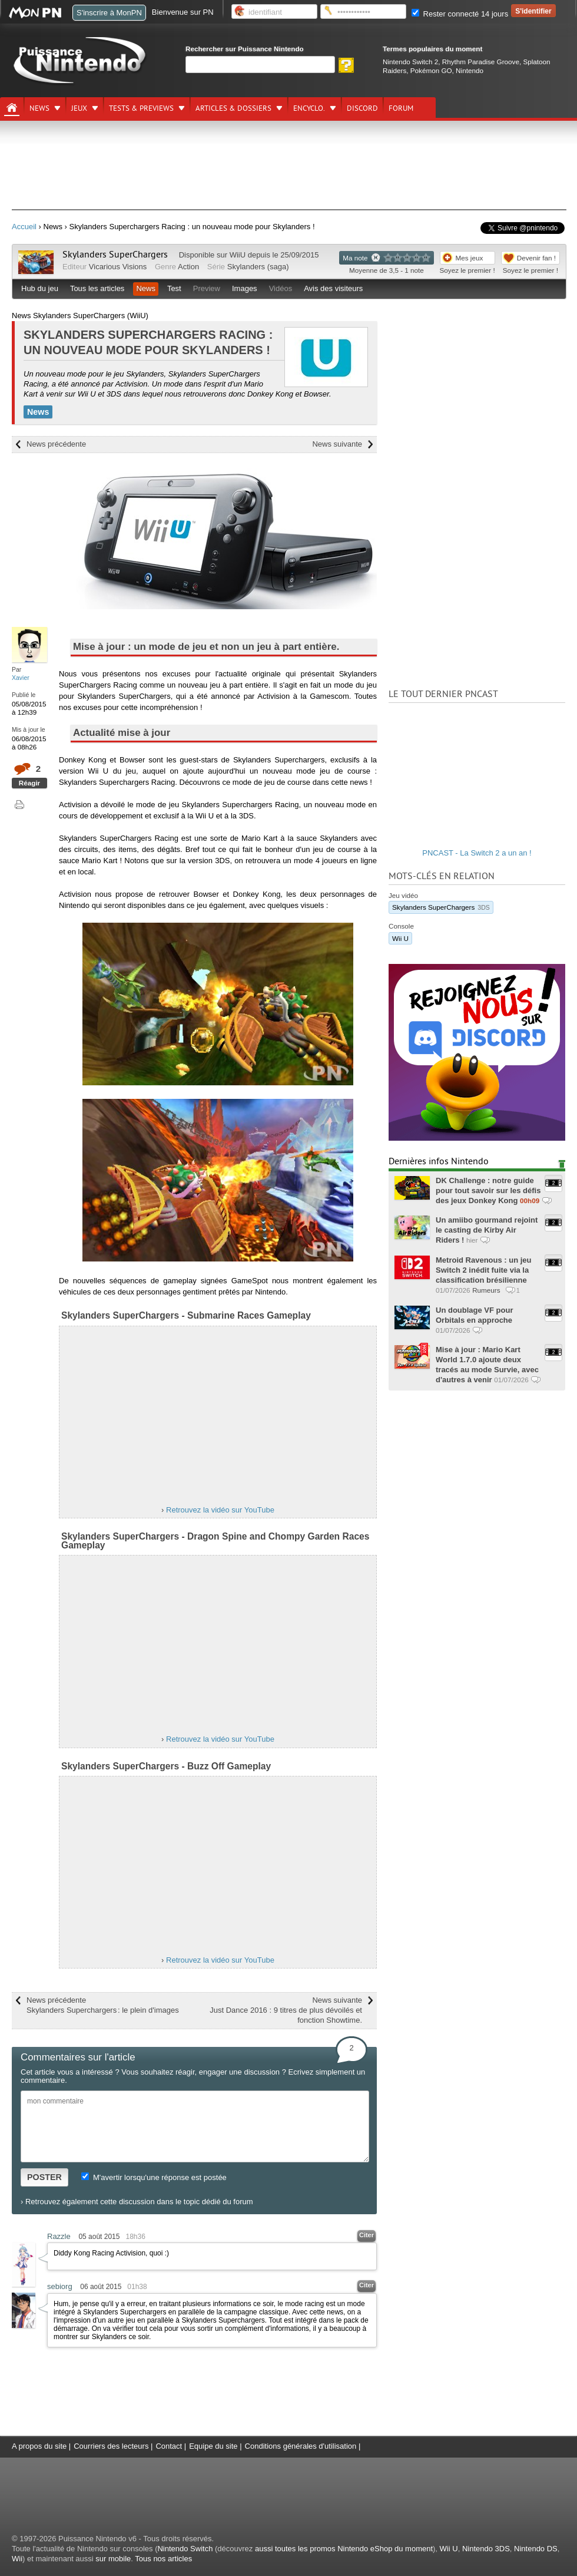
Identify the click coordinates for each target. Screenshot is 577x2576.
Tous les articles (97, 288)
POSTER (44, 2177)
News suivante (337, 444)
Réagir (29, 783)
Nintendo (469, 70)
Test (174, 288)
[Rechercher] (260, 64)
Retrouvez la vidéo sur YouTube (220, 1509)
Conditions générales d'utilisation (301, 2446)
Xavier (20, 677)
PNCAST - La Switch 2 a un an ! (476, 852)
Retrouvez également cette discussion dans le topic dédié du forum (139, 2201)
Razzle (59, 2236)
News (39, 108)
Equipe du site (213, 2446)
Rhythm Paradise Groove (480, 61)
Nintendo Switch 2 (410, 61)
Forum (401, 108)
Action (188, 266)
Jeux (79, 108)
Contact (168, 2446)
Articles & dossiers (233, 108)
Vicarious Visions (118, 266)
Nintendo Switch (185, 2548)
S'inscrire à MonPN (109, 12)
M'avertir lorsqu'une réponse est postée (153, 2177)
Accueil (24, 226)
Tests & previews (141, 108)
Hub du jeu (39, 288)
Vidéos (281, 288)
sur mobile (113, 2558)
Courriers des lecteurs (111, 2446)
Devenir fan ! (536, 258)
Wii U (400, 938)
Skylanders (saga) (258, 266)
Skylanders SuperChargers (115, 254)
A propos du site (39, 2446)
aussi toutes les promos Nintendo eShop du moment (344, 2548)
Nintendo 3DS (486, 2548)
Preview (206, 288)
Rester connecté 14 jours (460, 13)
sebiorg (59, 2286)
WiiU (238, 254)
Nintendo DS (536, 2548)
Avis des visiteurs (333, 288)
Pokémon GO (431, 70)
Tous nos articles (163, 2558)
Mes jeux (469, 258)
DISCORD (362, 108)
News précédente (56, 444)
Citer (366, 2234)
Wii (17, 2558)
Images (244, 288)
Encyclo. (309, 108)
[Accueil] (11, 108)
